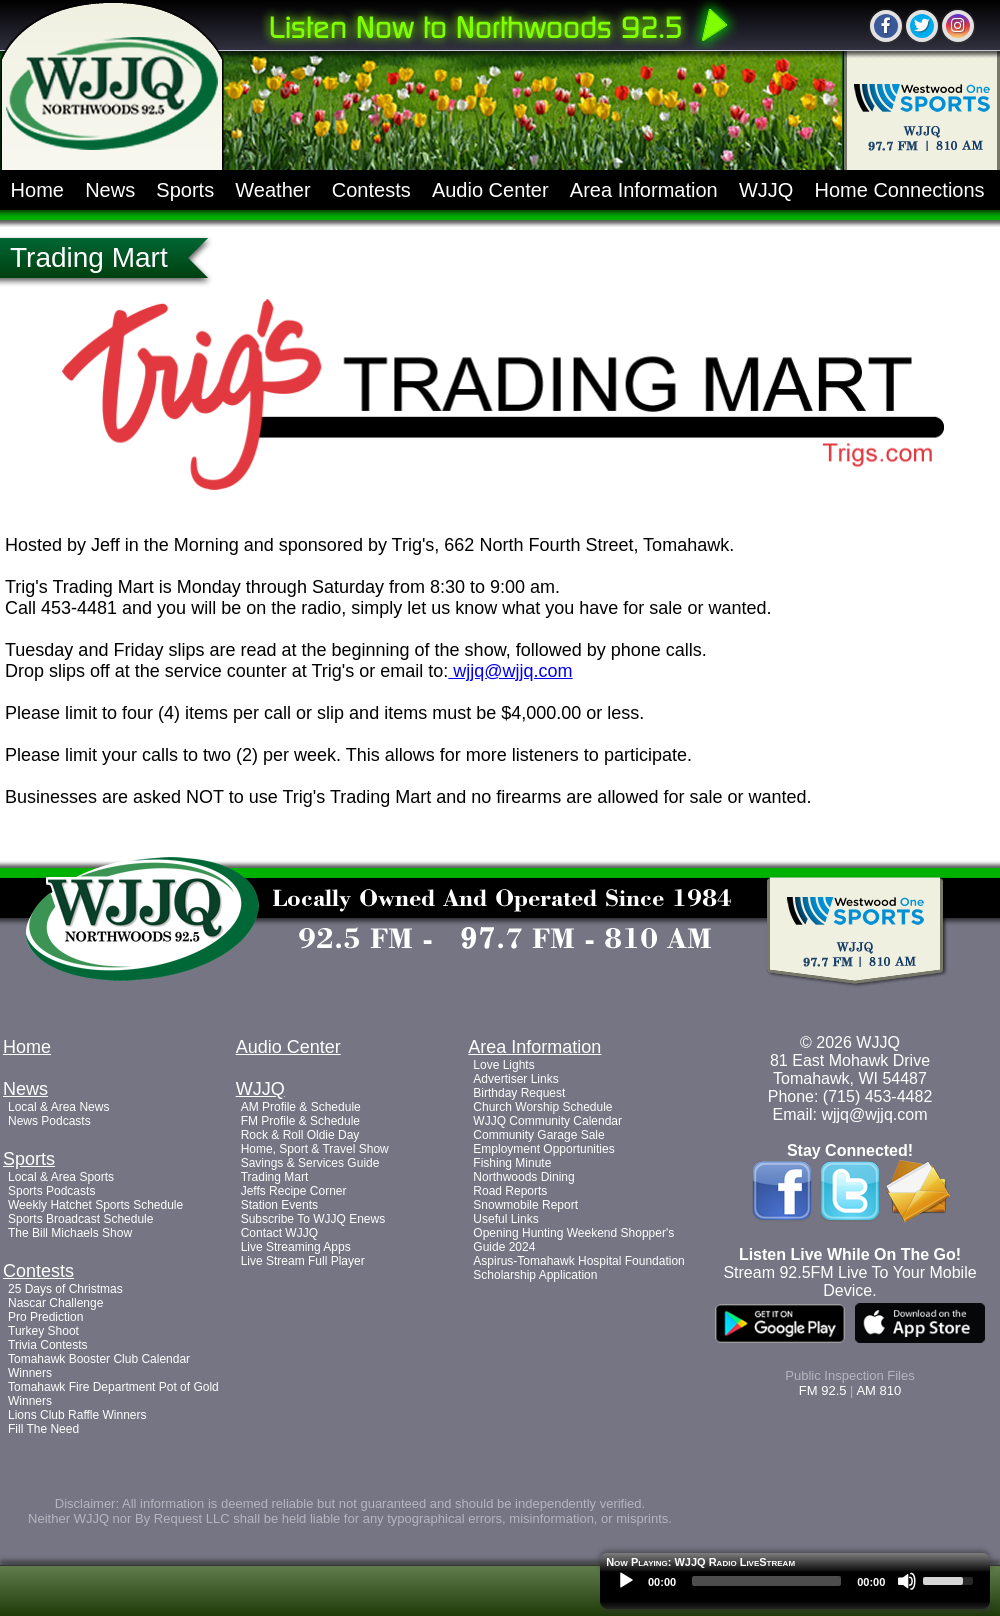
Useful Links (505, 1219)
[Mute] (907, 1581)
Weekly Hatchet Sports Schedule (95, 1205)
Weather (272, 190)
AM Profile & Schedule (301, 1107)
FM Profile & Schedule (300, 1121)
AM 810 (878, 1390)
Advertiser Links (515, 1079)
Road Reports (510, 1191)
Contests (371, 190)
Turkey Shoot (43, 1331)
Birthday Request (519, 1093)
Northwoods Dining (523, 1177)
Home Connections (900, 190)
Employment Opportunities (543, 1149)
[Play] (626, 1581)
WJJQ (766, 190)
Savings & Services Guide (310, 1163)
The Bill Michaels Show (70, 1233)
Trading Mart (275, 1177)
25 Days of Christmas (65, 1289)
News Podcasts (49, 1121)
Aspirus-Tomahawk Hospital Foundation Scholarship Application (578, 1268)
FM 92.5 (823, 1390)
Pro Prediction (45, 1317)
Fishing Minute (512, 1163)
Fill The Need (43, 1429)
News (110, 190)
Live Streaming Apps (296, 1247)
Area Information (644, 190)
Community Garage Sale (538, 1135)
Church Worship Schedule (542, 1107)
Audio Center (490, 190)
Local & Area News (58, 1107)
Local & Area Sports (61, 1177)
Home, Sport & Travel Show (315, 1149)
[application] (795, 1586)
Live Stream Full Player (303, 1261)
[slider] (766, 1581)
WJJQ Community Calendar (547, 1121)
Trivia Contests (48, 1345)
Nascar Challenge (55, 1303)
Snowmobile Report (525, 1205)
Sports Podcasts (51, 1191)
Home (37, 190)
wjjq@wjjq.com (510, 671)
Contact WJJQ (279, 1233)
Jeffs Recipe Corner (294, 1191)
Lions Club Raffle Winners (77, 1415)
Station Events (279, 1205)
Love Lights (503, 1065)
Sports (185, 190)
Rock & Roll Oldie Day (300, 1135)
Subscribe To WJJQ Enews (313, 1219)
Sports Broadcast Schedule (80, 1219)
